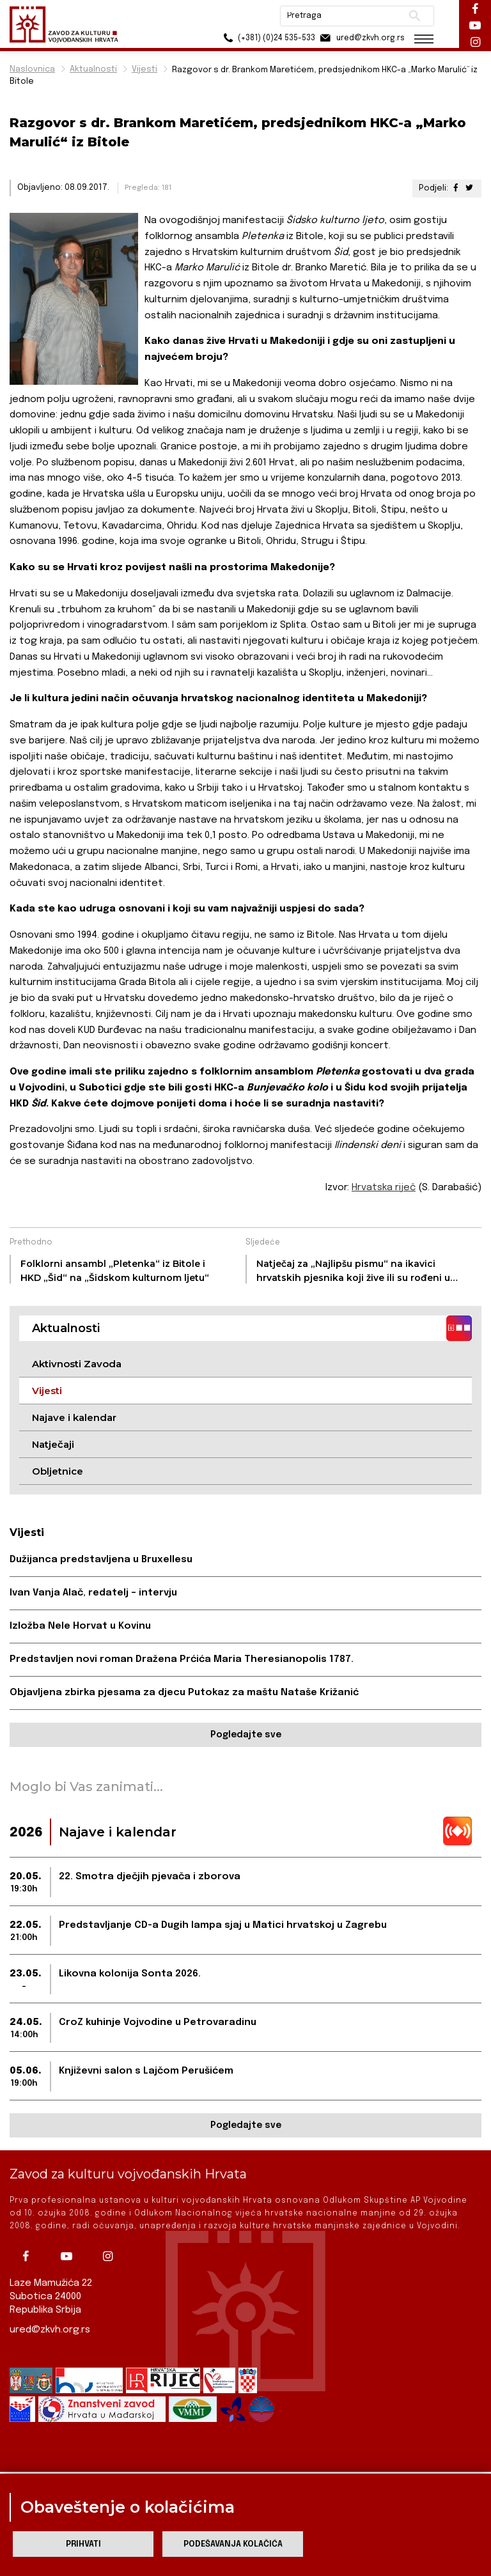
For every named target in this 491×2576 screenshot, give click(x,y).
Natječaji (53, 1444)
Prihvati (83, 2544)
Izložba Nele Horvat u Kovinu (80, 1626)
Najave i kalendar (74, 1417)
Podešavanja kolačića (233, 2544)
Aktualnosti (93, 69)
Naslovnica (32, 69)
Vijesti (144, 69)
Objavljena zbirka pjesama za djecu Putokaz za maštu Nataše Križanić (184, 1693)
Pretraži (415, 16)
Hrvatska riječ (384, 1188)
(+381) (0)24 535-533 (267, 38)
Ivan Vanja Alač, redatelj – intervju (93, 1593)
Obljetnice (57, 1471)
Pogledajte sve (245, 1734)
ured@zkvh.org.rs (50, 2330)
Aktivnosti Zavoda (76, 1364)
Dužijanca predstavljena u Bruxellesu (101, 1560)
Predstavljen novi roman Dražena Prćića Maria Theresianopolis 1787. (182, 1659)
